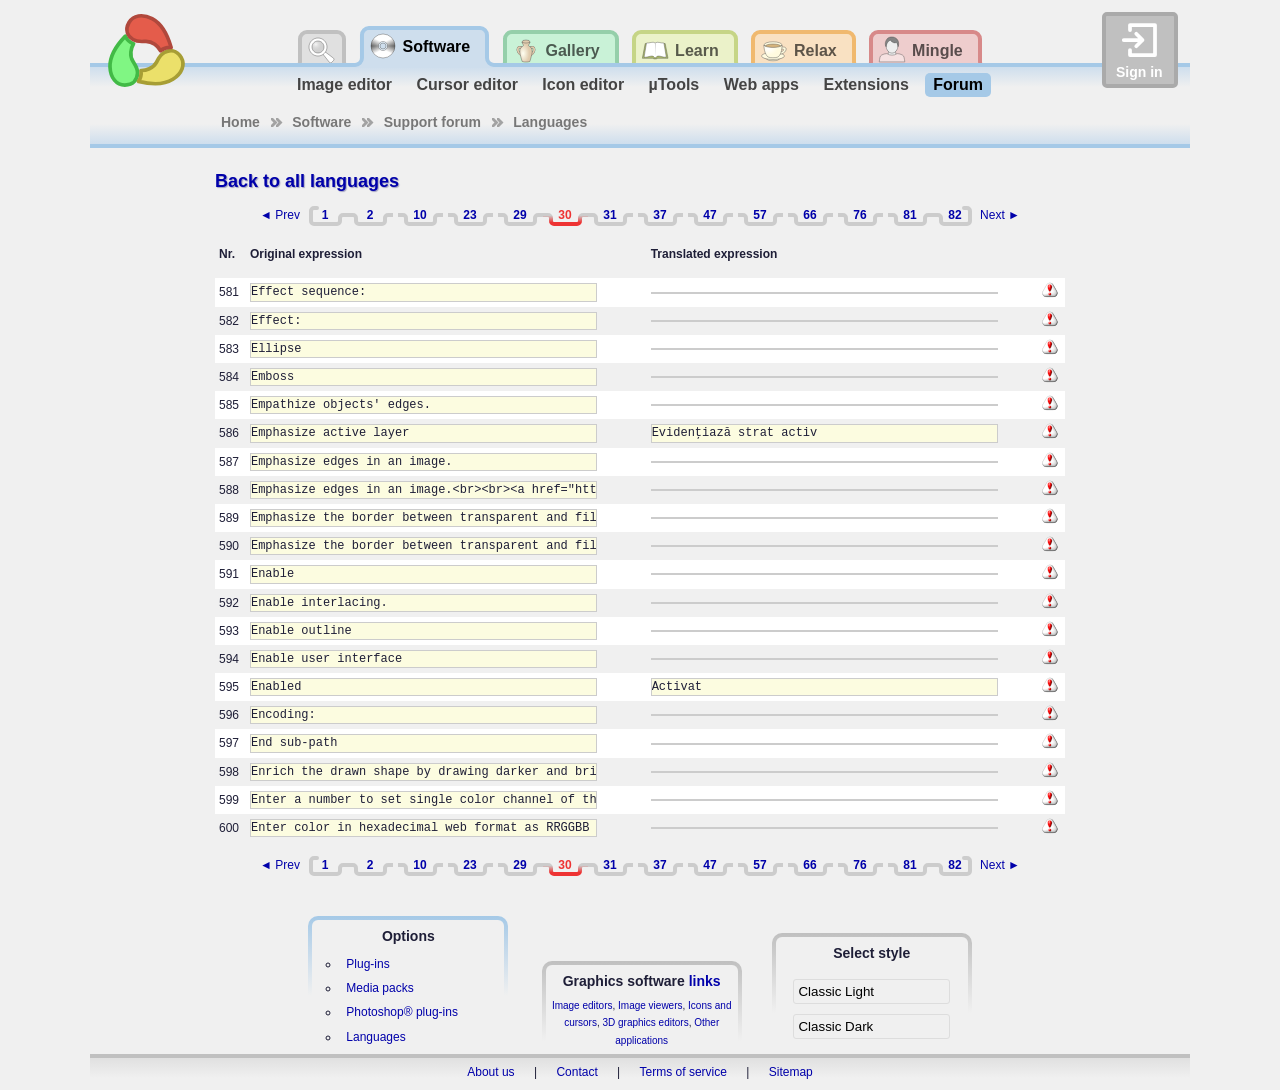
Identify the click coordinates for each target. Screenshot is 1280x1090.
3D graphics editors (645, 1022)
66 (809, 215)
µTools (674, 84)
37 (659, 215)
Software (321, 122)
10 (419, 215)
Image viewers (650, 1005)
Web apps (761, 84)
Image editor (344, 84)
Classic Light (836, 991)
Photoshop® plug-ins (402, 1012)
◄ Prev (280, 215)
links (705, 981)
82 (954, 215)
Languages (550, 122)
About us (490, 1072)
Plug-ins (367, 964)
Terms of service (683, 1072)
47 (709, 215)
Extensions (865, 84)
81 (909, 215)
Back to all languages (307, 181)
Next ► (1000, 215)
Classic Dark (835, 1026)
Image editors (582, 1005)
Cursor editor (467, 84)
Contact (576, 1072)
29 (519, 215)
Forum (958, 84)
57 (759, 215)
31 (609, 215)
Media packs (379, 988)
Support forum (432, 122)
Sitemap (791, 1072)
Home (240, 122)
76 (859, 215)
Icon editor (583, 84)
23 (469, 215)
